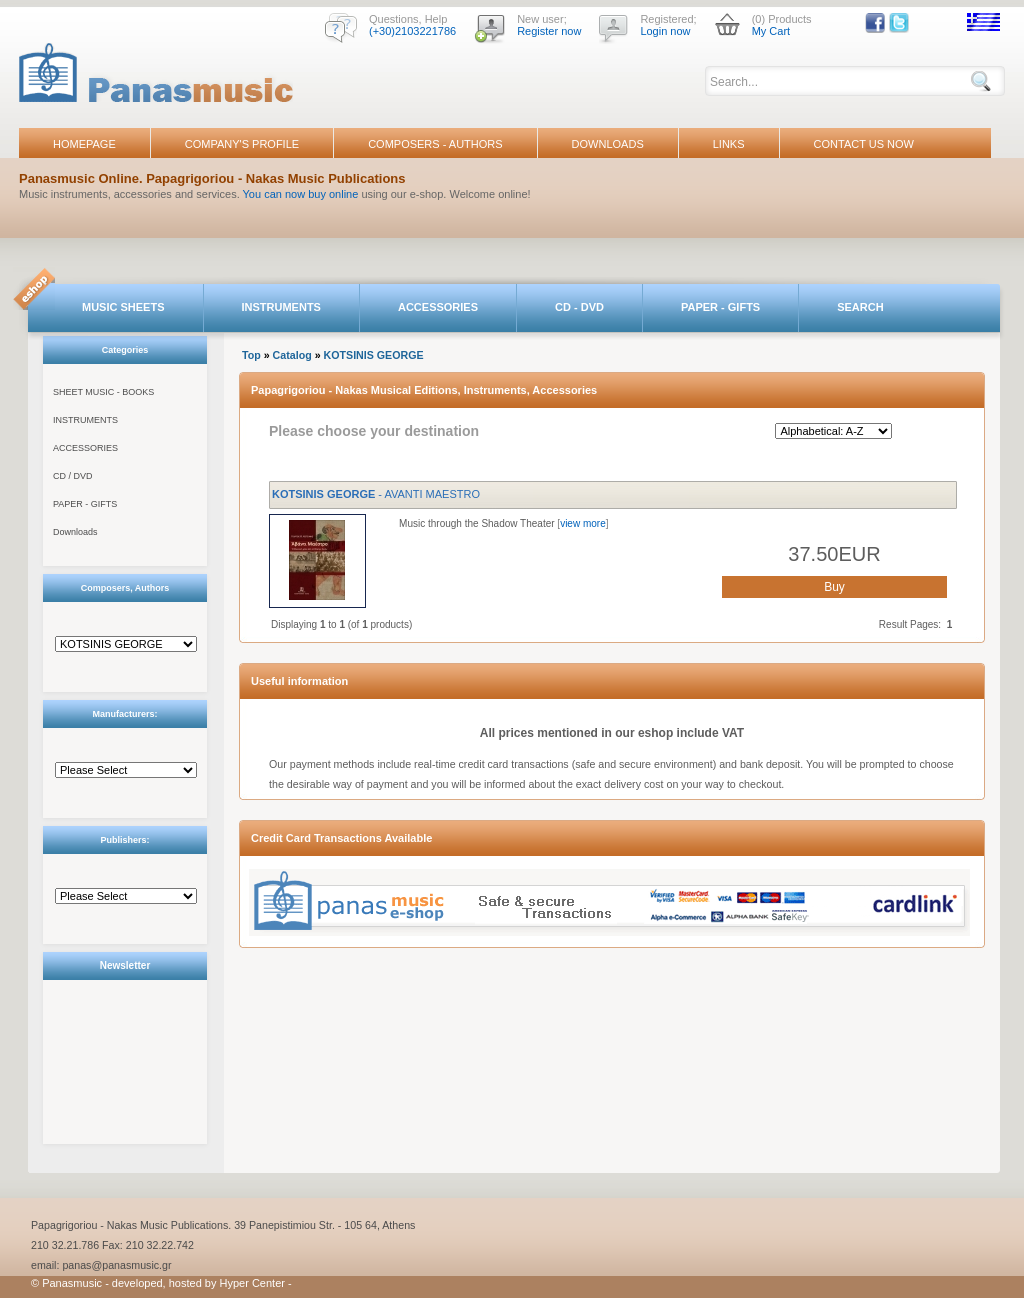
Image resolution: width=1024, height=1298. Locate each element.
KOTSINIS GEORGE (374, 355)
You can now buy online (301, 194)
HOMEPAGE (84, 144)
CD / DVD (73, 476)
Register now (549, 31)
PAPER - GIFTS (720, 307)
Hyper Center (252, 1283)
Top (251, 355)
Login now (665, 31)
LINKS (729, 144)
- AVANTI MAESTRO (376, 494)
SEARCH (860, 307)
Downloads (75, 532)
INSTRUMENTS (281, 307)
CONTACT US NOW (864, 144)
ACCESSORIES (438, 307)
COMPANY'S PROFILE (242, 144)
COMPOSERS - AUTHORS (435, 144)
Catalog (292, 355)
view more (583, 523)
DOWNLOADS (608, 144)
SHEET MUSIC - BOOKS (103, 392)
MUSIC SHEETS (123, 307)
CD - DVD (579, 307)
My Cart (771, 31)
